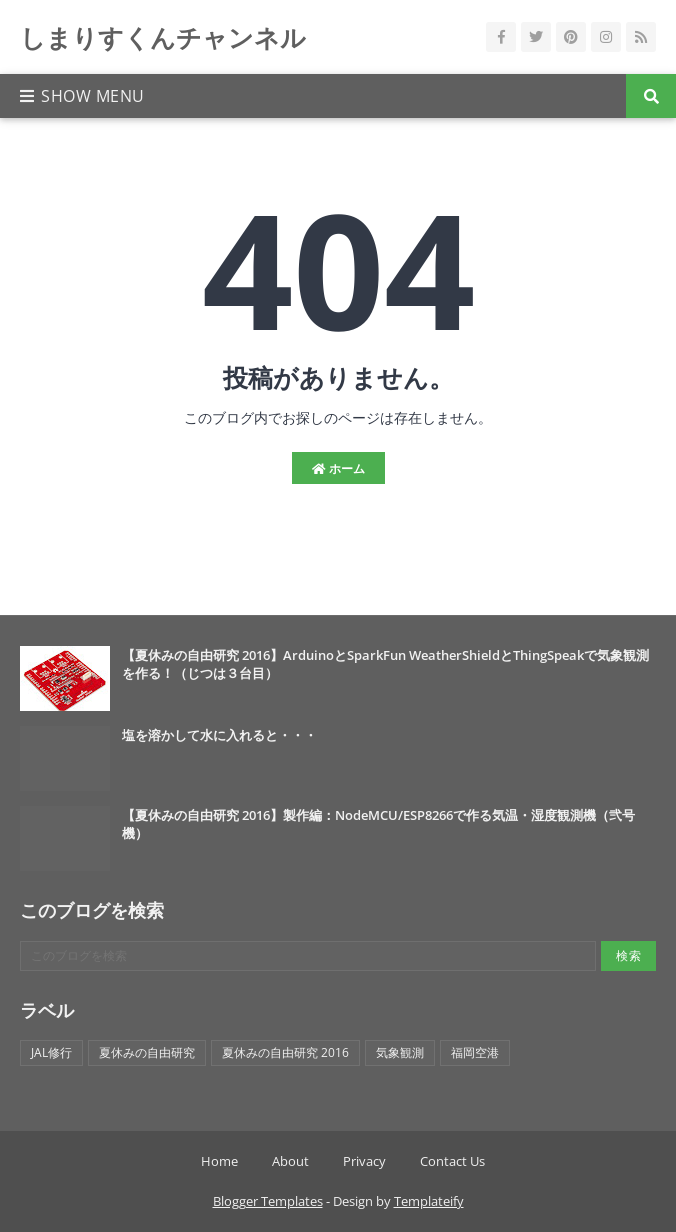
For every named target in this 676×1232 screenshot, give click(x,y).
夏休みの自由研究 (147, 1052)
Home (219, 1161)
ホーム (338, 468)
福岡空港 (475, 1052)
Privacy (364, 1161)
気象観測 (400, 1052)
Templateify (429, 1201)
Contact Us (452, 1161)
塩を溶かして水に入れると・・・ (219, 735)
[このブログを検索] (308, 956)
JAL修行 (51, 1052)
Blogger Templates (268, 1201)
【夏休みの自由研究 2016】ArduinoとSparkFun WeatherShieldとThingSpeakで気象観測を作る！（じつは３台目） (385, 664)
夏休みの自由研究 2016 (285, 1052)
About (290, 1161)
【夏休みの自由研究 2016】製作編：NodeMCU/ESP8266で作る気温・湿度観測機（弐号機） (378, 824)
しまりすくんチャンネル (163, 37)
